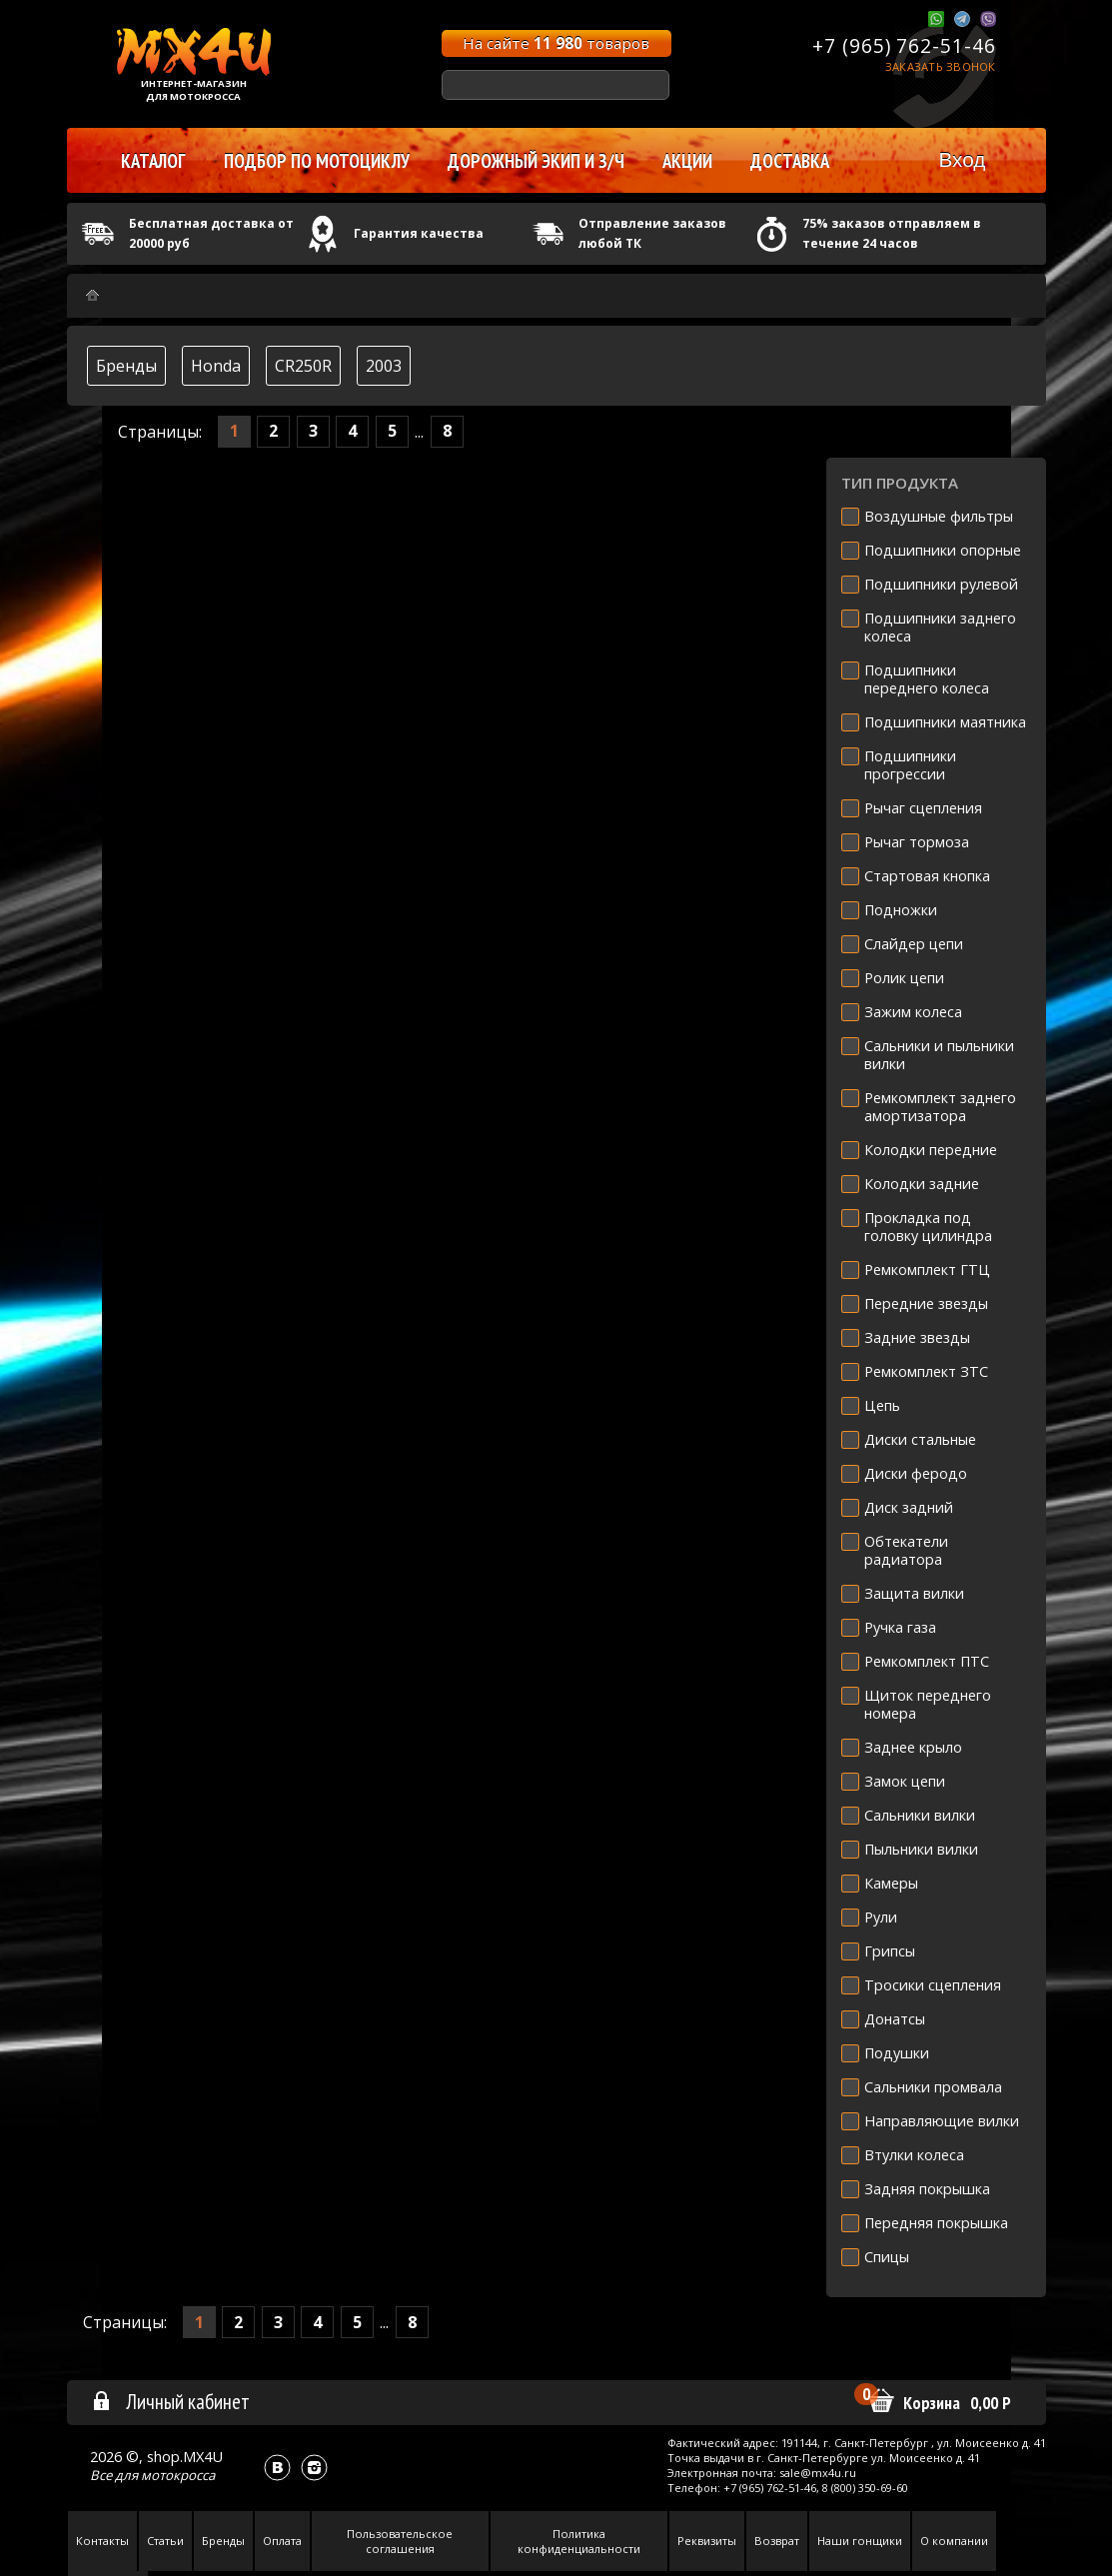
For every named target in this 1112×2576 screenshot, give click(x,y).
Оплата (282, 2540)
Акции (687, 161)
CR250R (303, 366)
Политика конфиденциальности (579, 2541)
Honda (216, 366)
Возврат (776, 2540)
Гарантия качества (419, 233)
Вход (961, 159)
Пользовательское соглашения (400, 2541)
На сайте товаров (556, 43)
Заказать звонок (940, 66)
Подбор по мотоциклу (317, 161)
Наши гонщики (859, 2540)
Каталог (153, 161)
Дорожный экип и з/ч (536, 161)
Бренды (126, 366)
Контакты (102, 2540)
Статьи (165, 2540)
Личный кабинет (170, 2401)
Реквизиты (706, 2540)
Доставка (789, 161)
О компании (954, 2540)
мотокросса (178, 2475)
